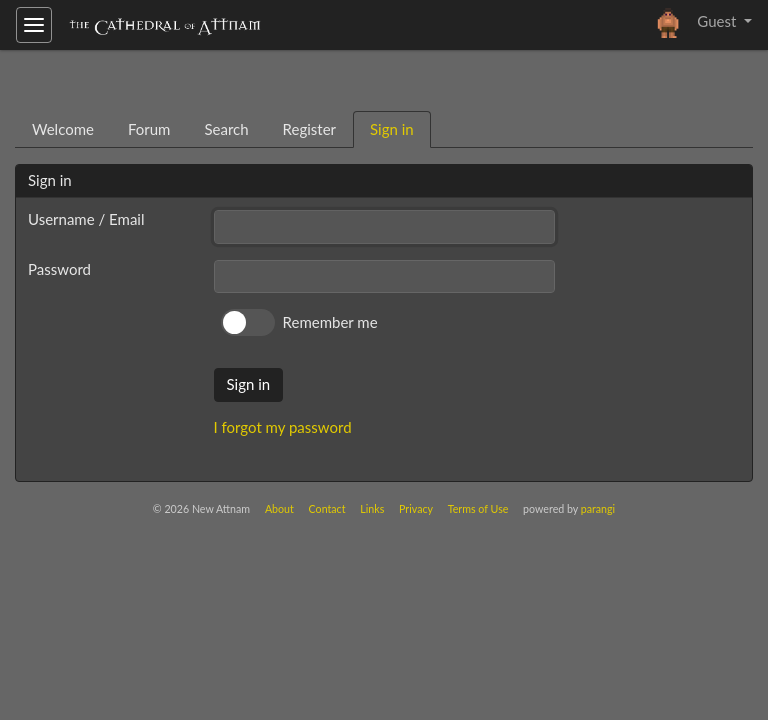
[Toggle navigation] (34, 25)
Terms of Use (478, 508)
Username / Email (86, 219)
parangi (598, 508)
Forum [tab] (149, 129)
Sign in (249, 384)
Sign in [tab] (392, 129)
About (279, 508)
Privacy (416, 508)
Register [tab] (309, 129)
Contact (327, 508)
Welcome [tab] (63, 129)
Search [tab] (226, 129)
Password (59, 269)
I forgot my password (283, 427)
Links (372, 508)
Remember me (330, 322)
